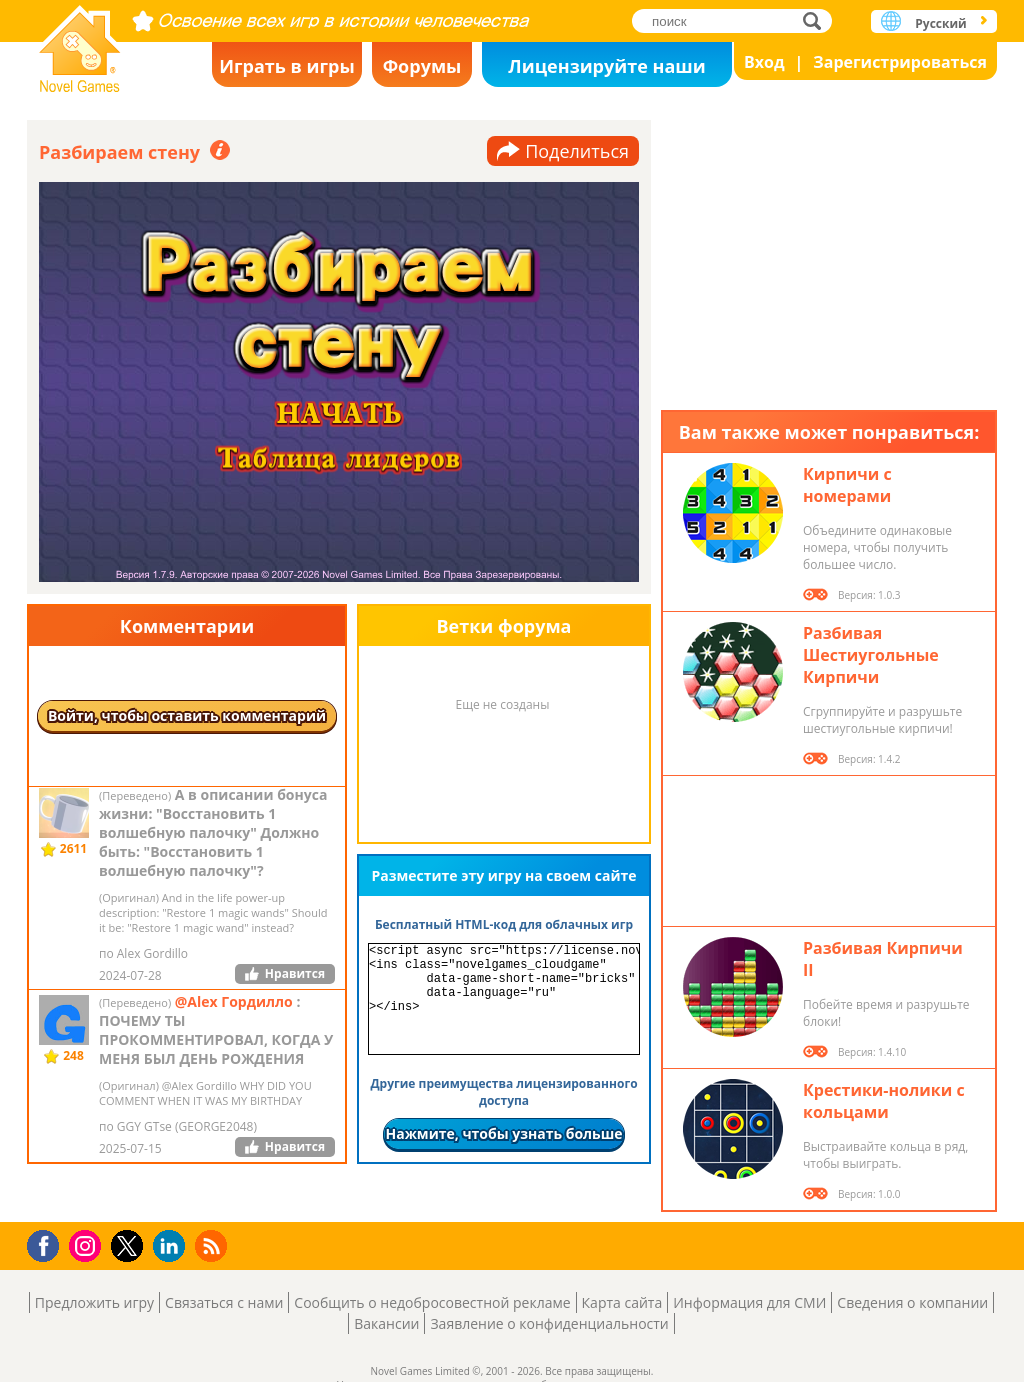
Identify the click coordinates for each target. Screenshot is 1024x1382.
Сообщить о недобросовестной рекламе (432, 1302)
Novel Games (80, 42)
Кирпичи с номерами (847, 485)
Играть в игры (287, 66)
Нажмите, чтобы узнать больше (503, 1133)
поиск (817, 20)
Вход (764, 62)
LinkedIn (172, 1246)
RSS (213, 1245)
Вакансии (386, 1323)
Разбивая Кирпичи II (883, 959)
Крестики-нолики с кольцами (884, 1101)
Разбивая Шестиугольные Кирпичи (871, 655)
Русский (940, 23)
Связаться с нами (224, 1302)
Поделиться (577, 151)
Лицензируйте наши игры (606, 70)
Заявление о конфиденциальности (549, 1323)
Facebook (48, 1243)
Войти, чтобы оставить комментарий (187, 715)
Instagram (88, 1244)
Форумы (422, 66)
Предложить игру (94, 1302)
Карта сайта (622, 1302)
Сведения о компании (912, 1302)
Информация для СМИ (749, 1302)
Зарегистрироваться (900, 62)
